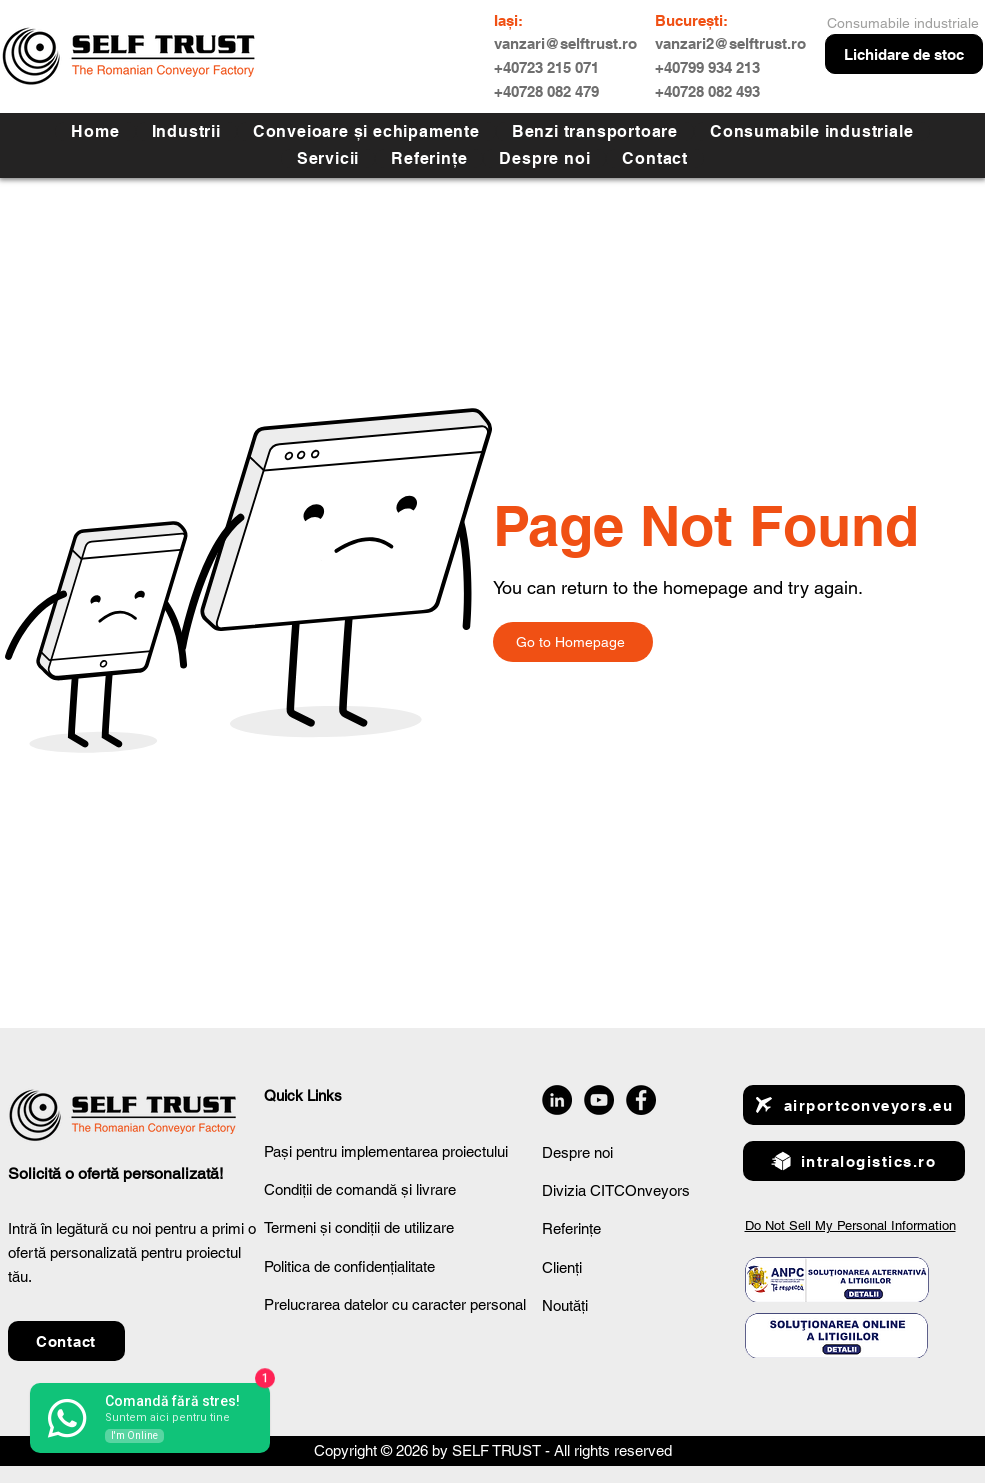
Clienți (562, 1267)
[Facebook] (641, 1100)
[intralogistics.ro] (854, 1161)
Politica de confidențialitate (349, 1266)
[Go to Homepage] (573, 642)
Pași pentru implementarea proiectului (386, 1151)
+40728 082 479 (546, 91)
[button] (328, 158)
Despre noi (577, 1152)
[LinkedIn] (557, 1100)
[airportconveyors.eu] (854, 1105)
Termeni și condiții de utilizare (359, 1227)
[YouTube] (599, 1100)
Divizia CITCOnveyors (616, 1190)
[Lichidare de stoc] (904, 54)
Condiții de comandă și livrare (360, 1189)
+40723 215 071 (546, 67)
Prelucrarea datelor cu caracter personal (395, 1304)
